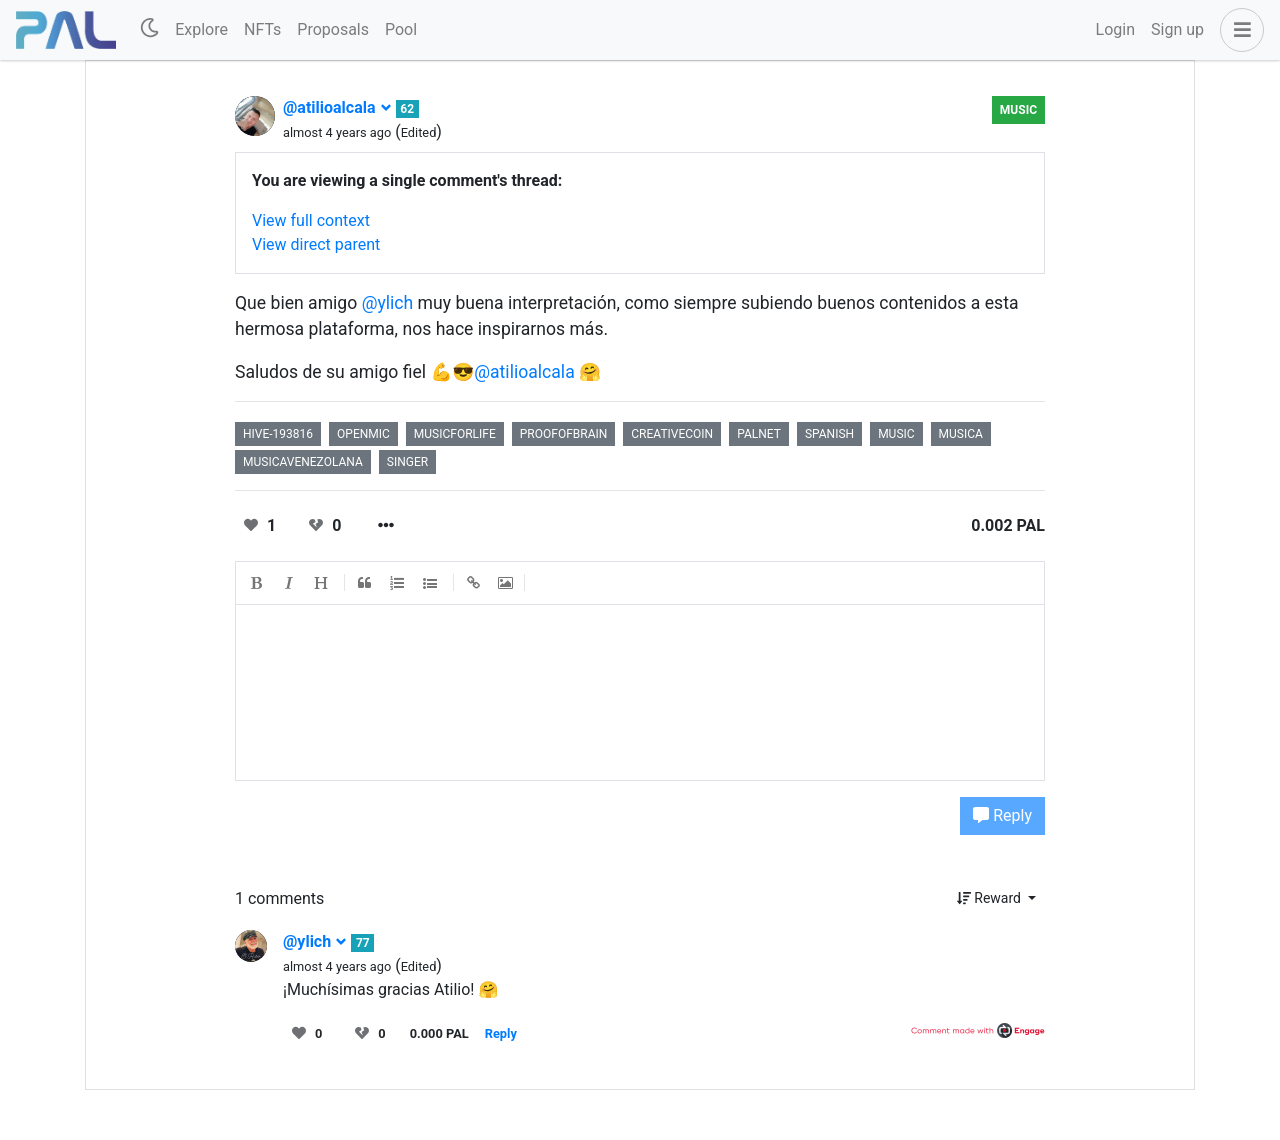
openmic (363, 434)
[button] (1238, 30)
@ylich (388, 303)
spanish (829, 434)
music (896, 434)
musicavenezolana (303, 462)
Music (1018, 110)
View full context (311, 220)
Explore (201, 29)
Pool (401, 29)
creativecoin (672, 434)
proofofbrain (564, 434)
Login (1115, 29)
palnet (759, 434)
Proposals (333, 29)
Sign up (1177, 29)
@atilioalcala (337, 107)
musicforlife (455, 434)
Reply (1002, 815)
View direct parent (316, 244)
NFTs (262, 29)
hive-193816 (278, 434)
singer (407, 462)
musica (961, 434)
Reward (991, 898)
